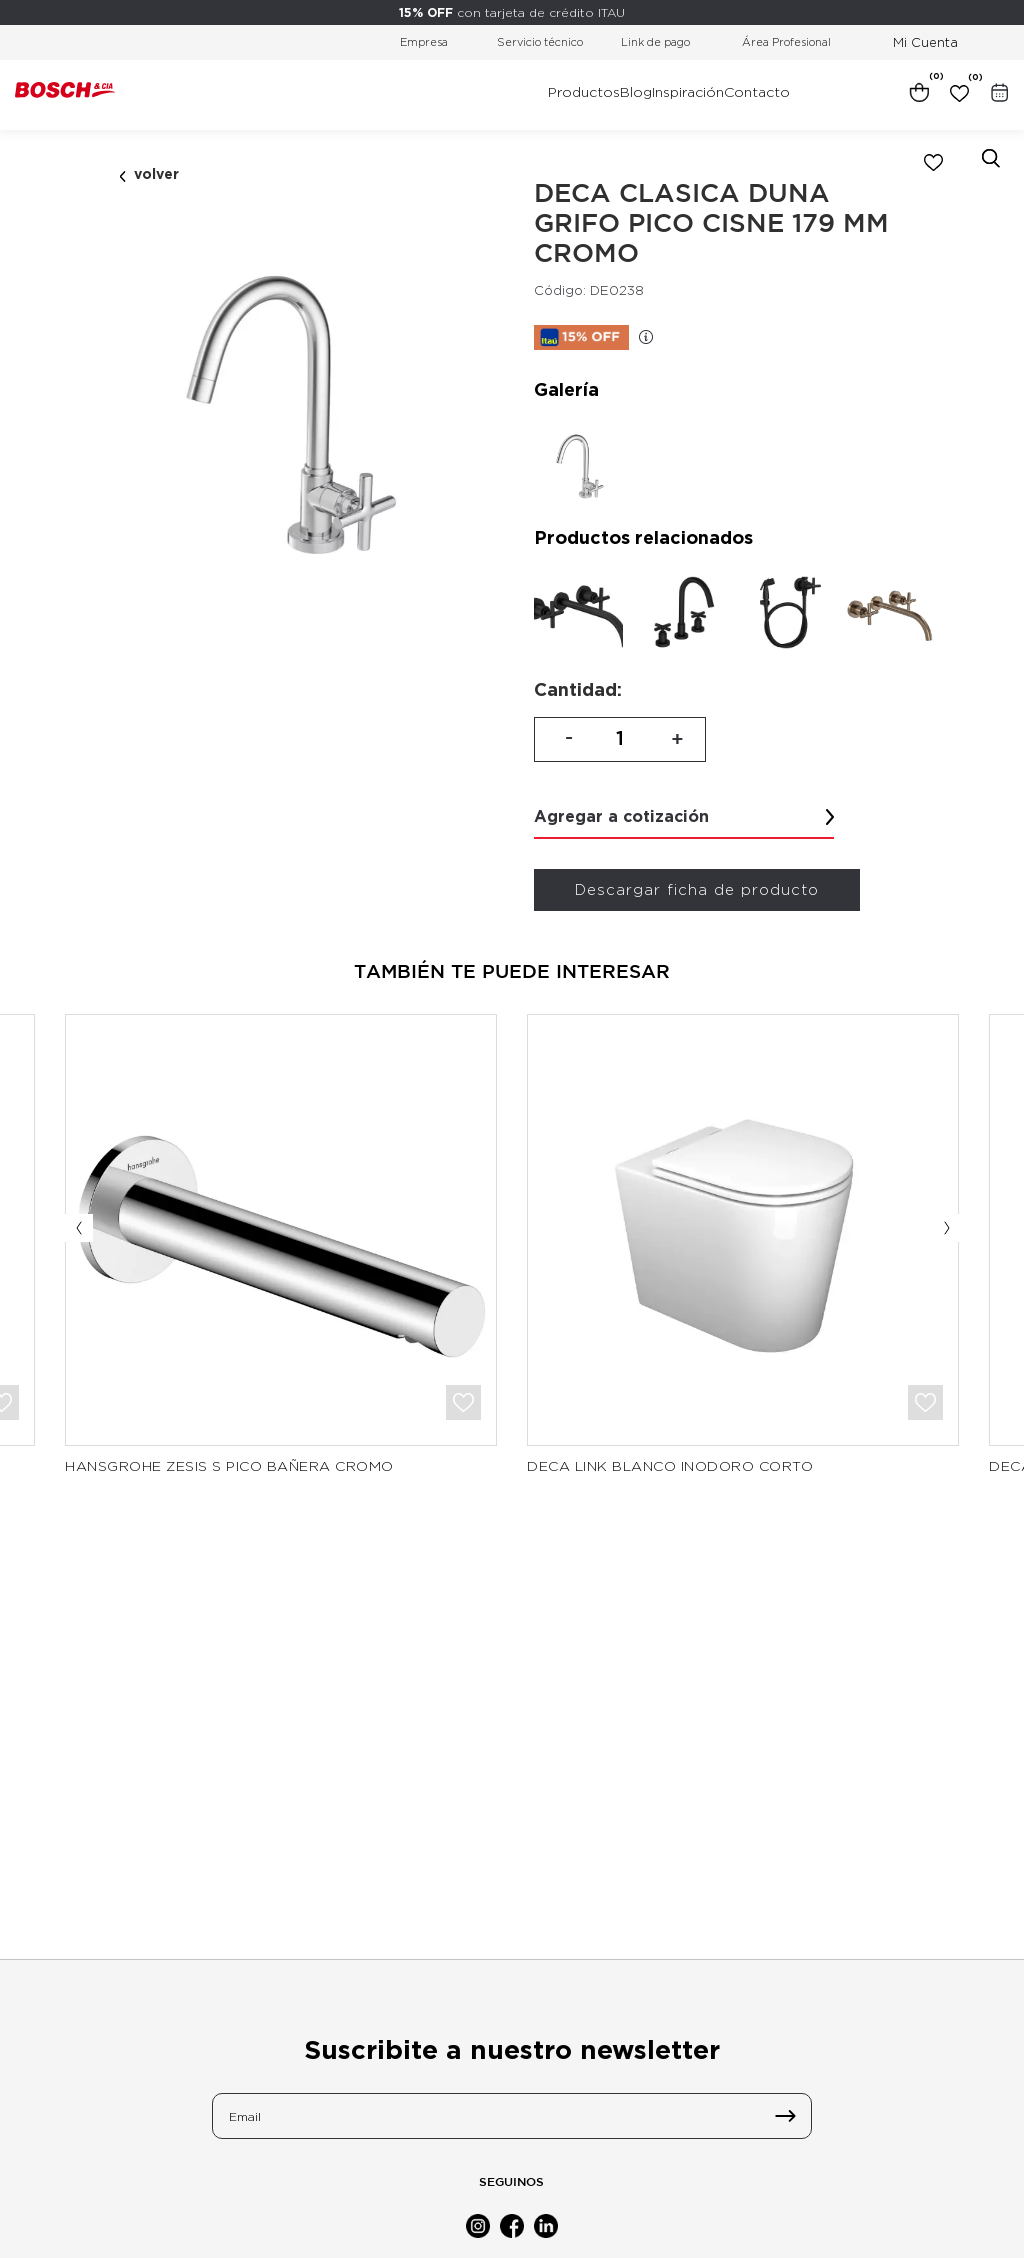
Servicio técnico (540, 42)
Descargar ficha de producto (697, 889)
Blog (636, 92)
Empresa (424, 42)
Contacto (757, 92)
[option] (286, 409)
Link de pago (655, 42)
